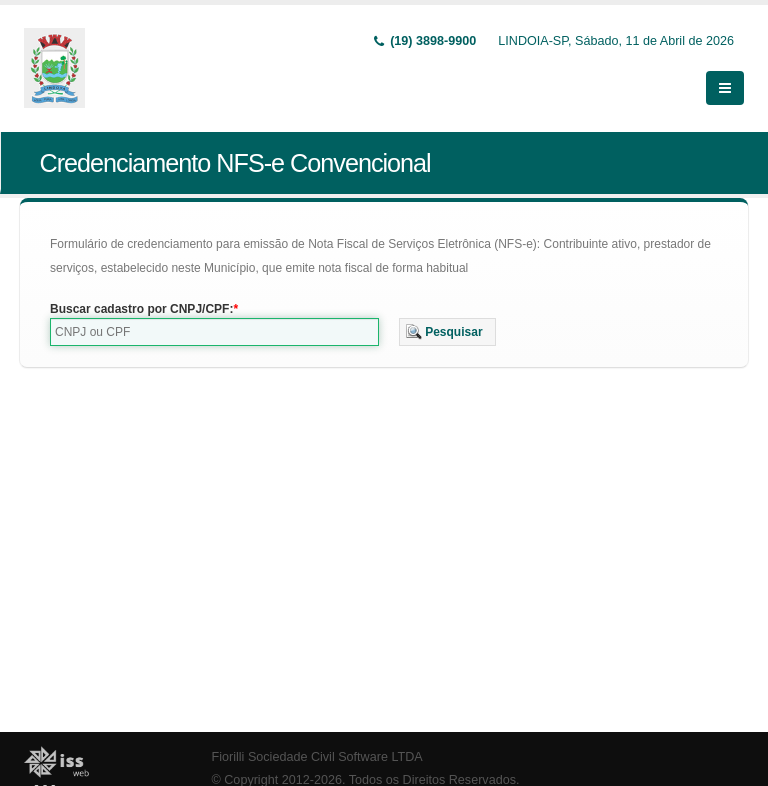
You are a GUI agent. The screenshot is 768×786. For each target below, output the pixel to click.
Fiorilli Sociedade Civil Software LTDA (317, 757)
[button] (447, 332)
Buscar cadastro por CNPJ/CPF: (141, 309)
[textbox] (214, 332)
